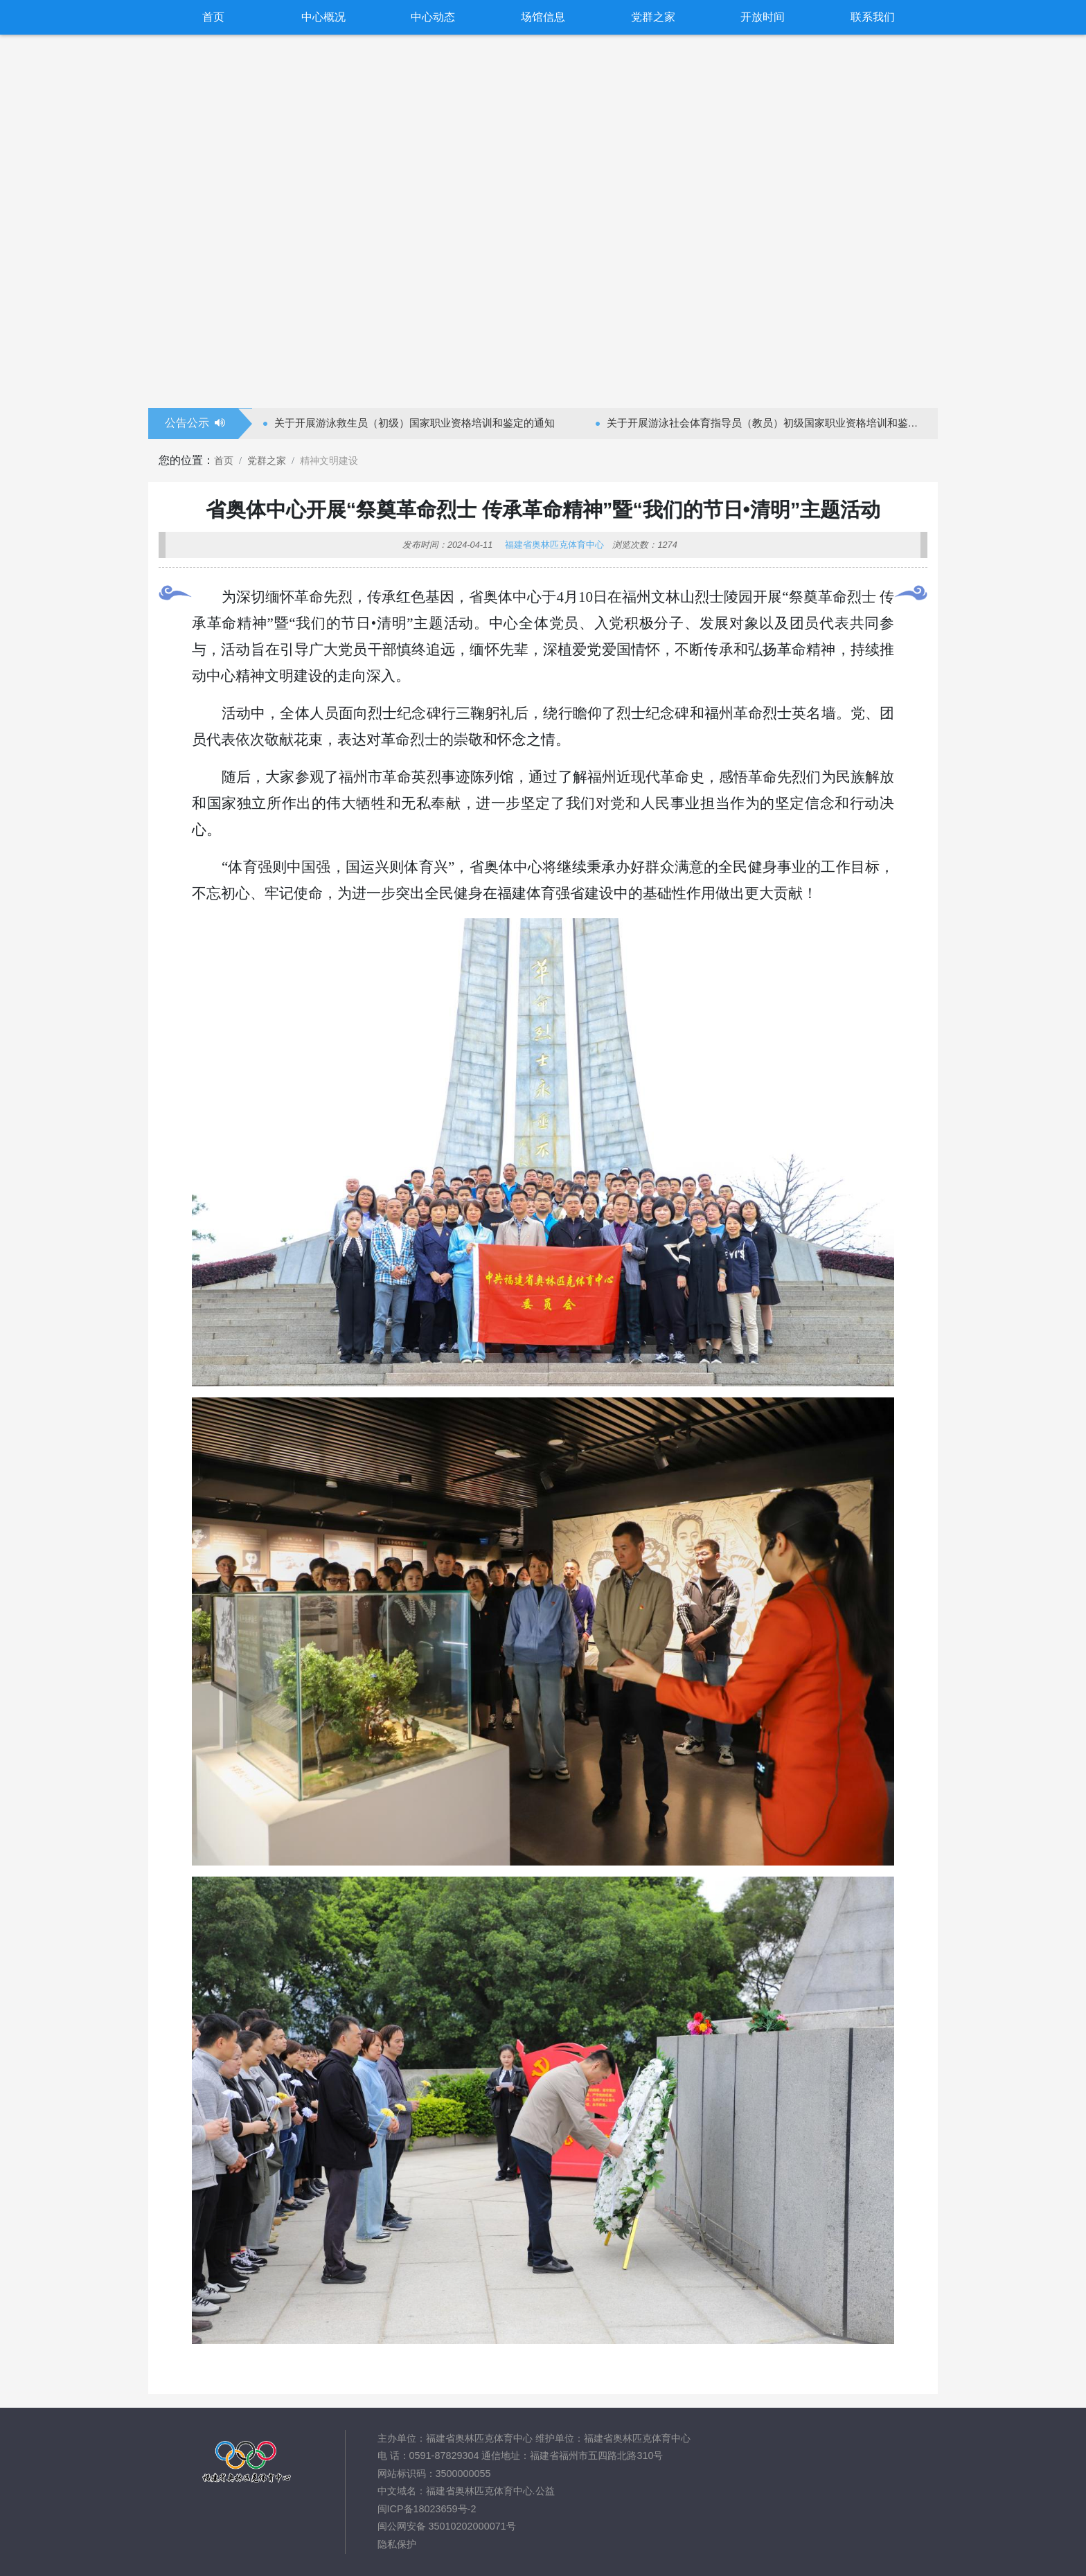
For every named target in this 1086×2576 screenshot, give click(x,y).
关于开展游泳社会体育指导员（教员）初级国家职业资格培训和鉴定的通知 (767, 423)
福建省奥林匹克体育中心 (554, 544)
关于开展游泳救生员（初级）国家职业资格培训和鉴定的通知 (414, 423)
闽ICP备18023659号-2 (427, 2508)
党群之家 (653, 17)
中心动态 (433, 17)
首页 (213, 17)
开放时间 (762, 17)
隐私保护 (396, 2544)
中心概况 (323, 17)
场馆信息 (543, 17)
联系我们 (873, 17)
